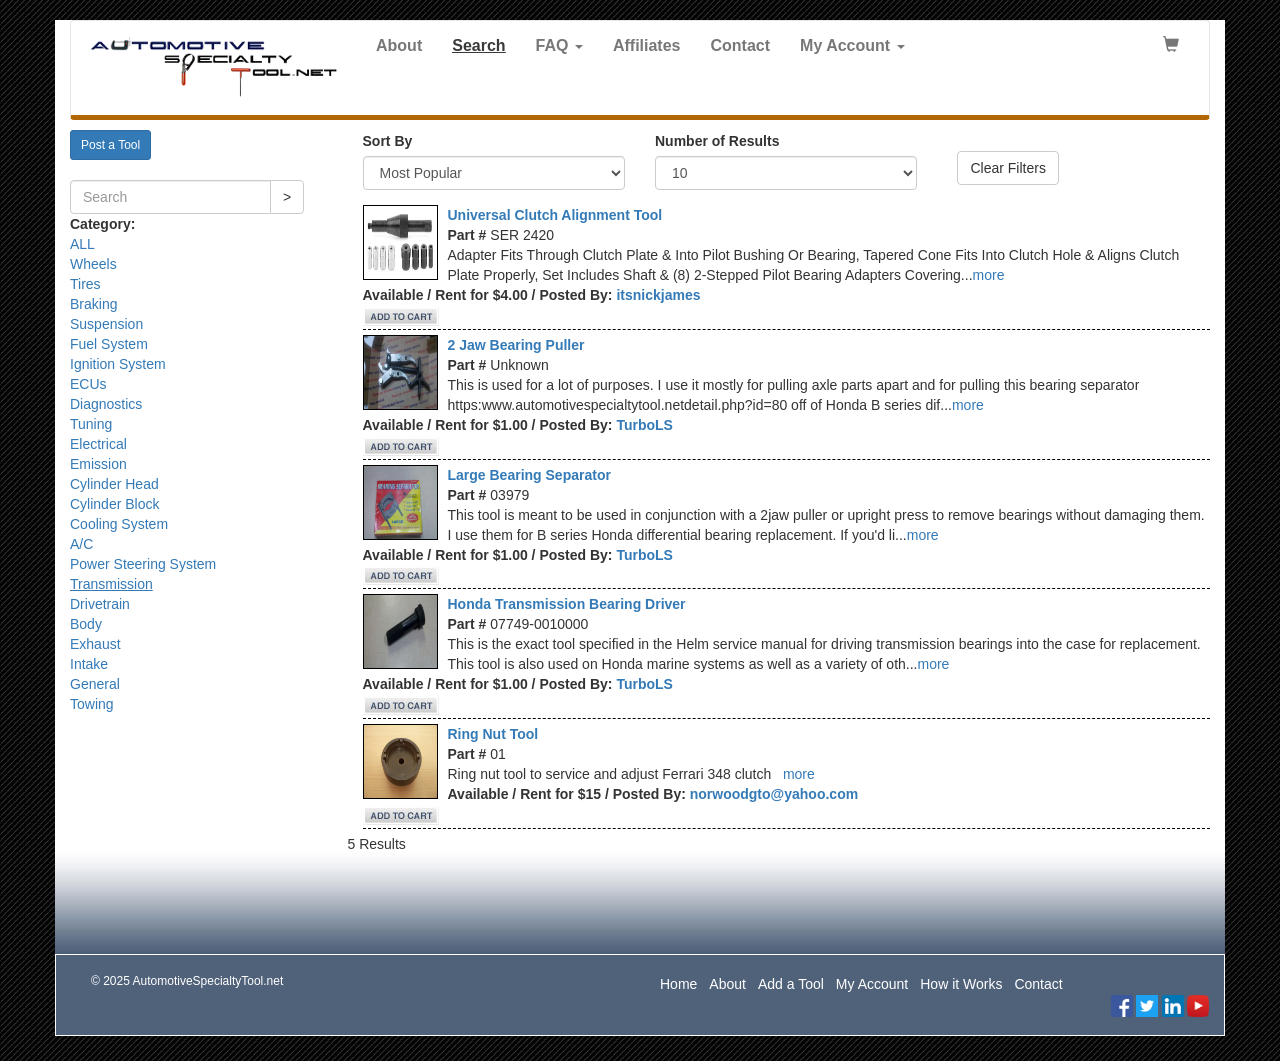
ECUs (88, 384)
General (95, 684)
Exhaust (95, 644)
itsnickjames (658, 295)
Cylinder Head (114, 484)
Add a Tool (791, 984)
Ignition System (118, 364)
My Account (852, 45)
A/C (81, 544)
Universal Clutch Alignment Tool (555, 215)
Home (678, 984)
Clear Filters (1007, 168)
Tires (85, 284)
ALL (82, 244)
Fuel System (109, 344)
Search (478, 45)
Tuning (91, 424)
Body (86, 624)
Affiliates (647, 45)
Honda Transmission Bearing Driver (567, 604)
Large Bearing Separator (529, 475)
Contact (741, 45)
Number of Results (717, 141)
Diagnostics (106, 404)
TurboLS (644, 425)
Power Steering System (143, 564)
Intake (89, 664)
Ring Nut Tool (493, 734)
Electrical (98, 444)
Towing (92, 704)
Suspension (106, 324)
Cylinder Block (114, 504)
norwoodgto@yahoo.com (774, 794)
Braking (93, 304)
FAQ (559, 45)
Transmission (111, 584)
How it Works (961, 984)
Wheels (93, 264)
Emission (98, 464)
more (989, 275)
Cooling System (119, 524)
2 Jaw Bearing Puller (516, 345)
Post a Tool (110, 145)
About (399, 45)
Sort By (388, 141)
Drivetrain (100, 604)
